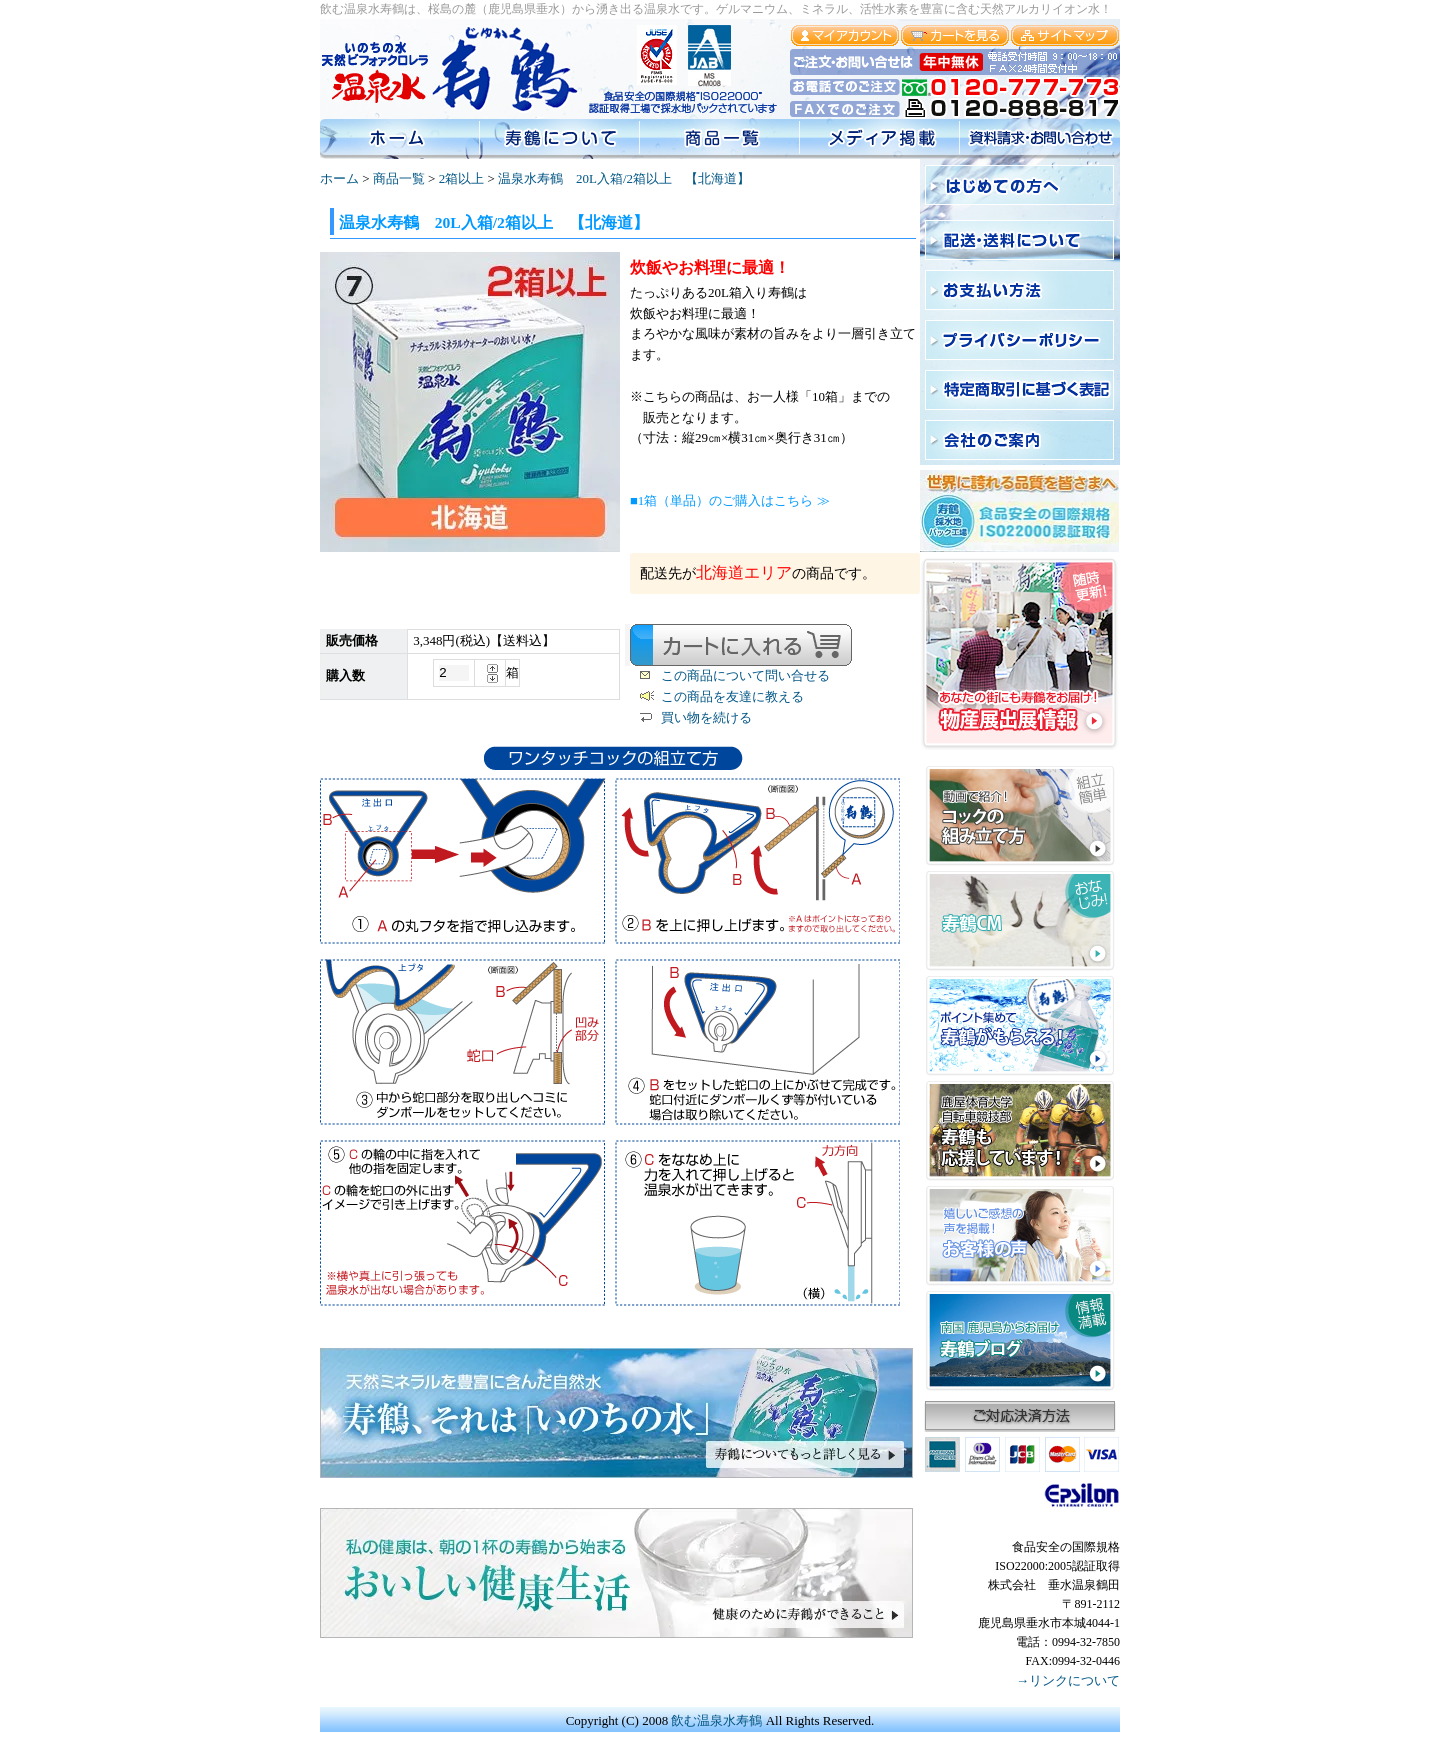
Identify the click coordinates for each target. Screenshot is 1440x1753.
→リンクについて (1068, 1680)
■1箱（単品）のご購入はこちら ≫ (730, 500)
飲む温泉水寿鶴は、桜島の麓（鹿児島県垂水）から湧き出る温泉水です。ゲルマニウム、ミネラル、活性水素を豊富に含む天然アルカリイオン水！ (716, 9)
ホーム (339, 178)
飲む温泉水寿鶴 (716, 1720)
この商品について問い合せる (745, 675)
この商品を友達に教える (732, 696)
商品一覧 (399, 178)
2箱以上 (462, 178)
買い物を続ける (706, 717)
